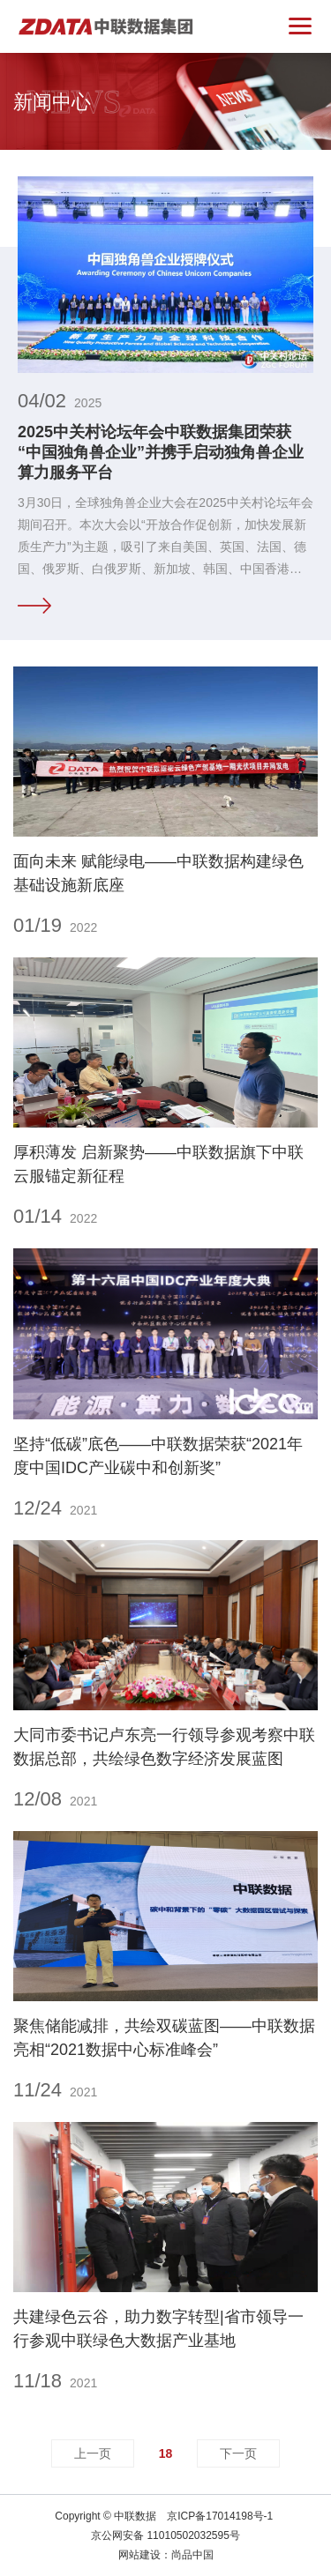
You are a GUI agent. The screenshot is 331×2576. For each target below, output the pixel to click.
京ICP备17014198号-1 (220, 2516)
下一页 (238, 2453)
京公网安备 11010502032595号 (165, 2535)
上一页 (92, 2453)
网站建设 (139, 2555)
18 (166, 2453)
